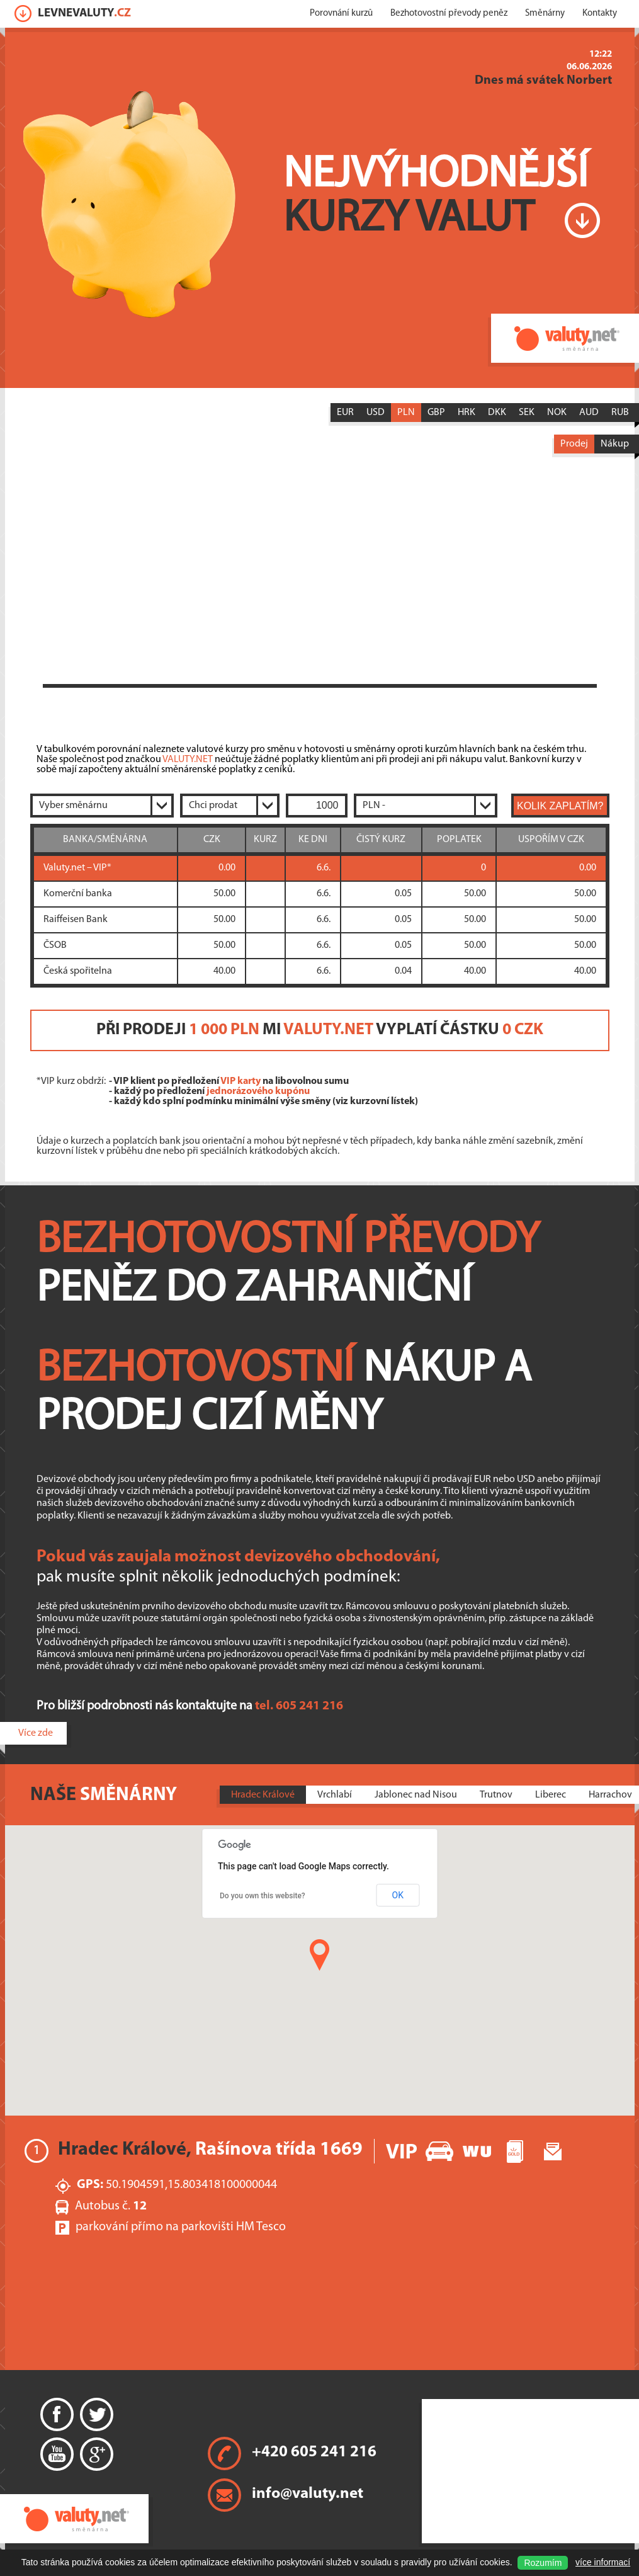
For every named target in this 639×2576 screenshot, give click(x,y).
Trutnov (496, 1795)
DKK (497, 412)
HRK (466, 412)
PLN (406, 412)
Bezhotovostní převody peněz (448, 13)
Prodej (574, 444)
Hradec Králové (263, 1795)
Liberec (550, 1795)
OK (398, 1895)
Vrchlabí (334, 1795)
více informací (602, 2562)
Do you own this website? (262, 1895)
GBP (436, 412)
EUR (345, 412)
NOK (557, 412)
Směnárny (545, 13)
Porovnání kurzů (341, 13)
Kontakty (599, 13)
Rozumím (543, 2563)
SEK (526, 412)
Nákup (615, 444)
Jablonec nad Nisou (416, 1795)
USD (375, 412)
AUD (589, 412)
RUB (620, 412)
